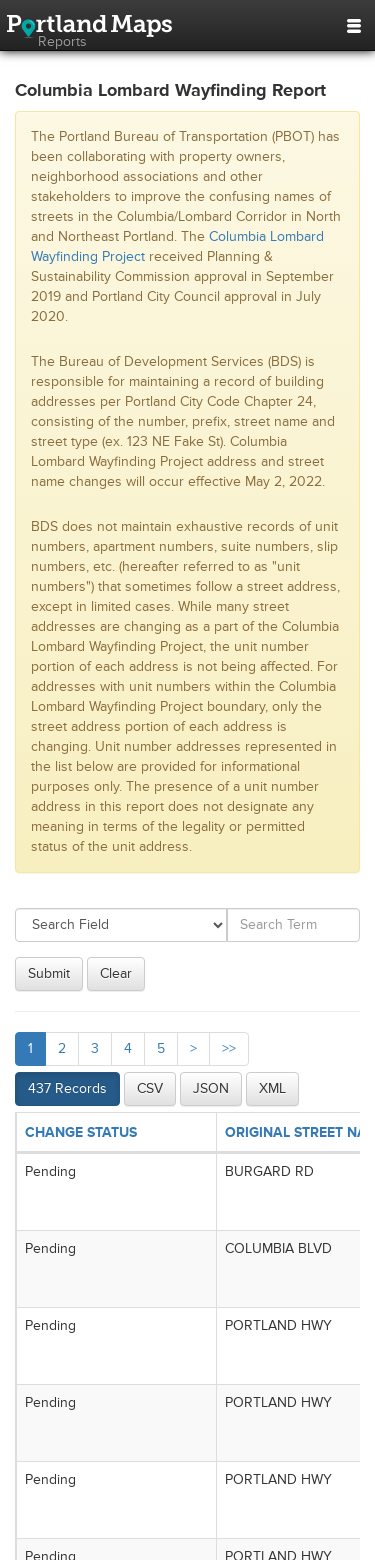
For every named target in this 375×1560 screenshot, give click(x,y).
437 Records (67, 1088)
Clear (116, 973)
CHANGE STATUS (81, 1132)
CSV (150, 1088)
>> (229, 1048)
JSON (211, 1088)
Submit (49, 973)
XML (272, 1088)
